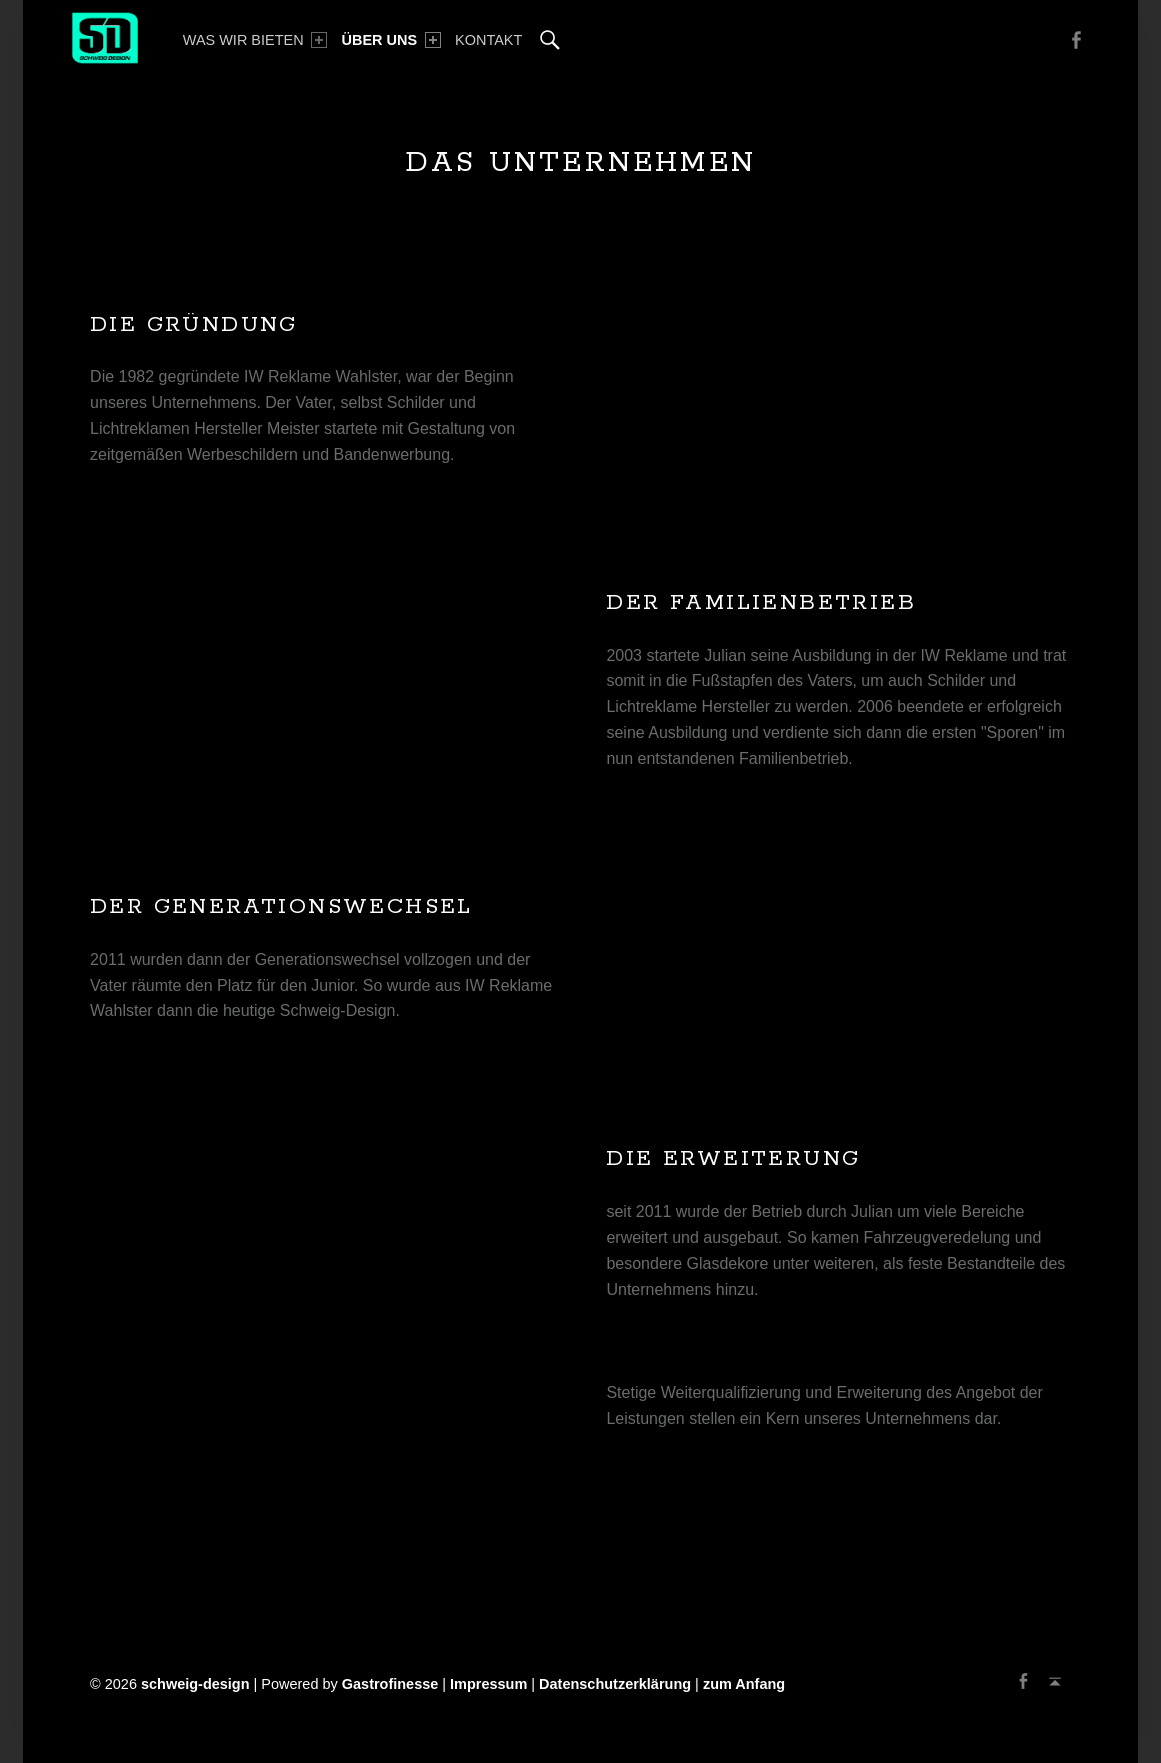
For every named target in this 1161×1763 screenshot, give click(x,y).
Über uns (391, 40)
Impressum (488, 1684)
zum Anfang (744, 1684)
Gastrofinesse (390, 1684)
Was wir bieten (255, 40)
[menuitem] (255, 40)
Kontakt (488, 40)
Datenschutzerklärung (615, 1684)
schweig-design (195, 1684)
